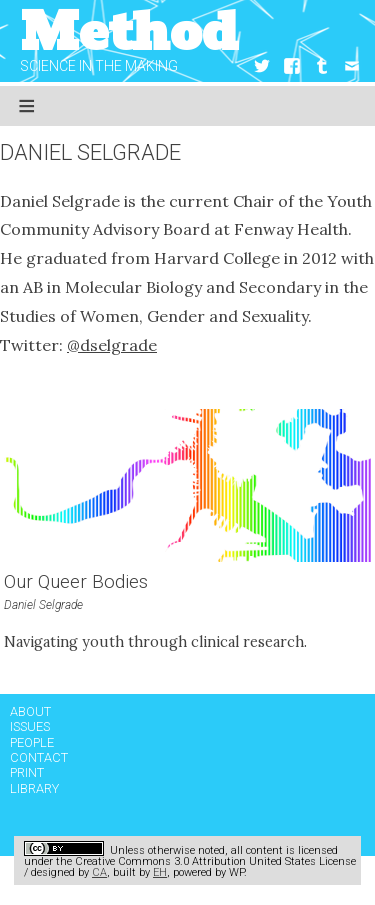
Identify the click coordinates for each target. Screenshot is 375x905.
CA (99, 872)
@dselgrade (112, 345)
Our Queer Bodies (76, 582)
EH (160, 872)
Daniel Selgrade (43, 605)
